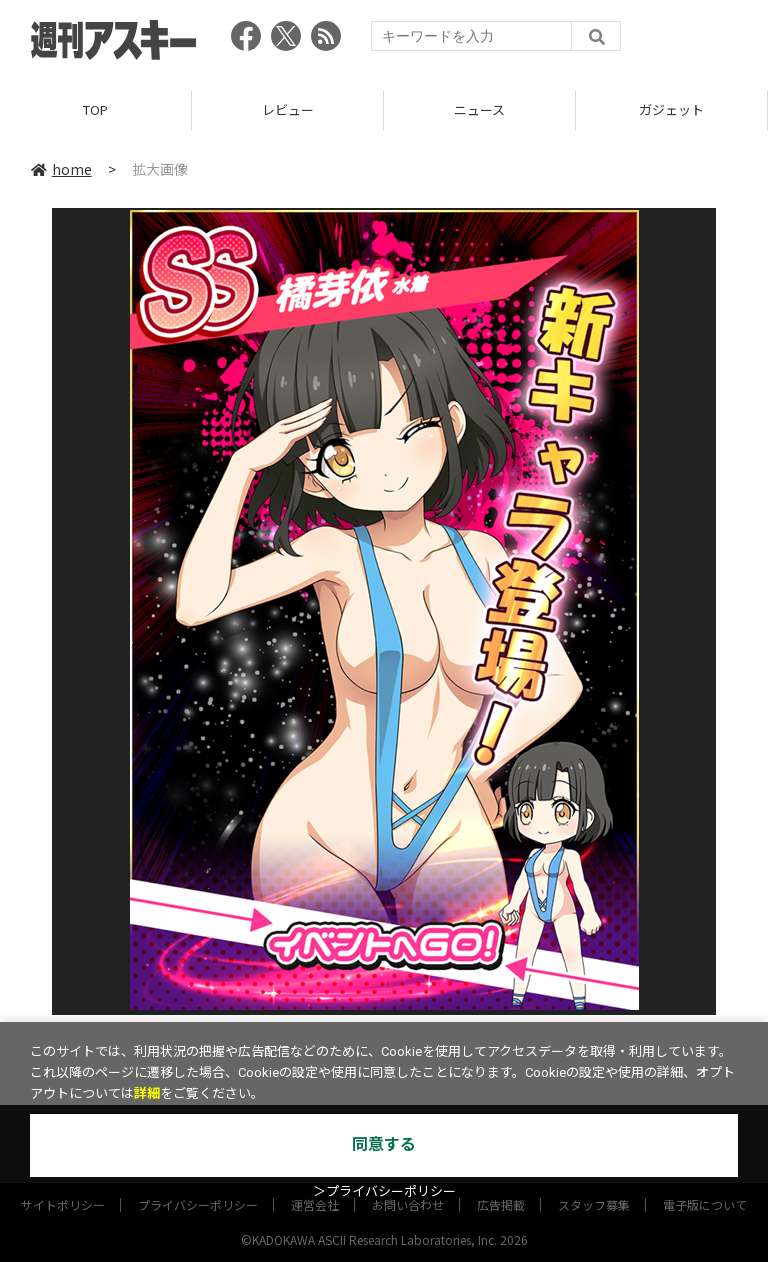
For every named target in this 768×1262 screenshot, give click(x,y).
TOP (95, 109)
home (61, 169)
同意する (384, 1144)
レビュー (288, 109)
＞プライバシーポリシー (384, 1191)
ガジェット (671, 109)
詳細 (147, 1093)
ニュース (479, 109)
